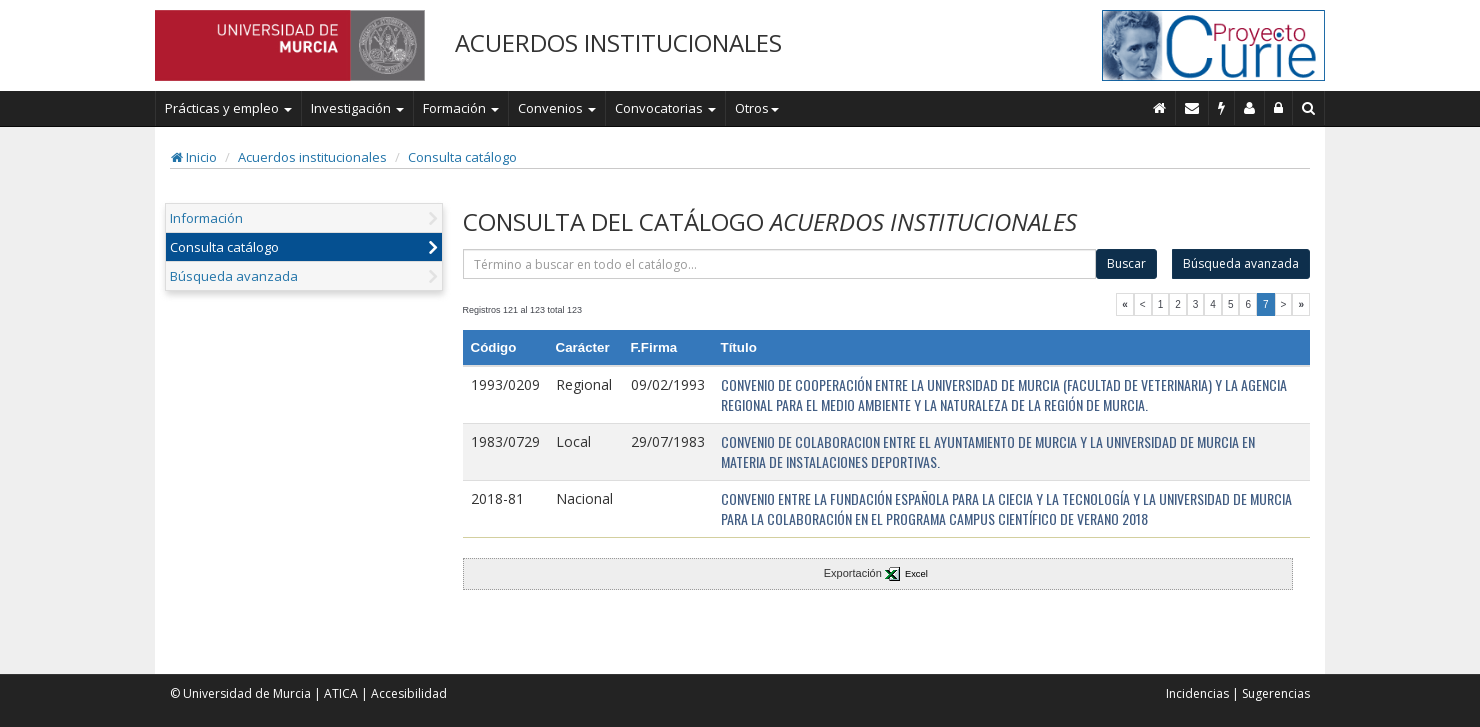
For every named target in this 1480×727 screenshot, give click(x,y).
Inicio (194, 157)
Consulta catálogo (462, 157)
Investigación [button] (357, 108)
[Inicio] (1160, 108)
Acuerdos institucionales (312, 157)
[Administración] (1279, 108)
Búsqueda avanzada (234, 276)
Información (206, 218)
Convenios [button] (557, 108)
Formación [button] (461, 108)
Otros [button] (757, 108)
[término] (780, 264)
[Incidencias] (1222, 108)
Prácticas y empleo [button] (228, 108)
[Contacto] (1192, 108)
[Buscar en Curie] (1309, 108)
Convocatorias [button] (665, 108)
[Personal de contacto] (1250, 108)
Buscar (1126, 263)
